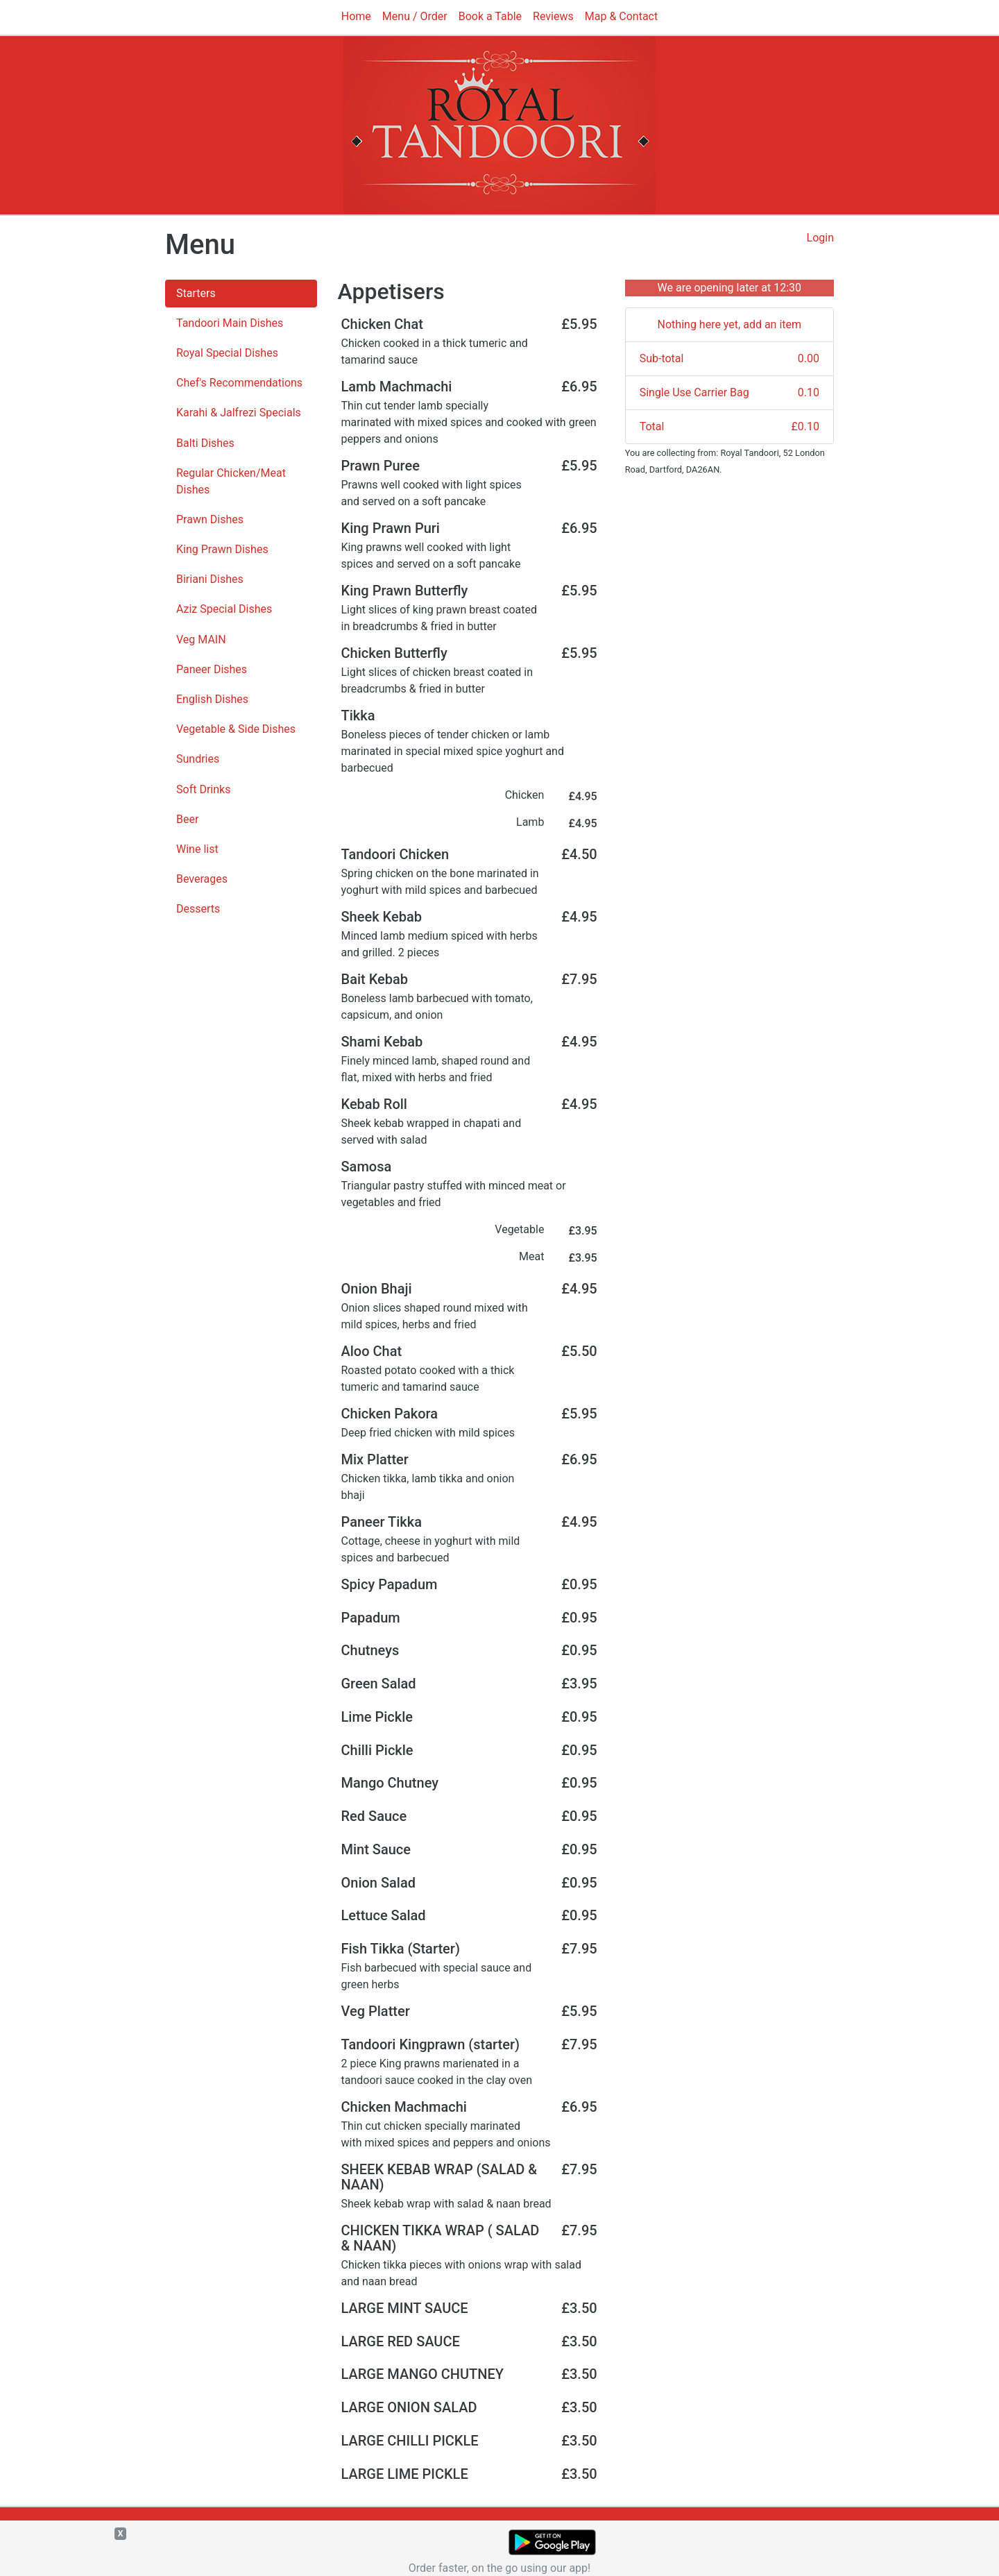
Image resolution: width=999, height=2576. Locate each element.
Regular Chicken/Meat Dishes (231, 481)
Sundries (197, 758)
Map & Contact (621, 16)
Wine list (197, 849)
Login (820, 237)
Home (356, 16)
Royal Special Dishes (227, 352)
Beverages (202, 879)
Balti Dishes (205, 443)
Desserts (198, 908)
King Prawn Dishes (222, 549)
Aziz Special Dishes (224, 609)
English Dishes (212, 699)
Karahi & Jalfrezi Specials (238, 412)
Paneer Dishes (211, 669)
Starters (196, 293)
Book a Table (490, 16)
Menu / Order (414, 16)
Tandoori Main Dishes (229, 323)
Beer (187, 819)
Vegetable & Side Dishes (236, 729)
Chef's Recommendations (239, 382)
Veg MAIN (201, 639)
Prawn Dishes (210, 519)
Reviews (553, 16)
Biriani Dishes (210, 579)
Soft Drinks (203, 789)
